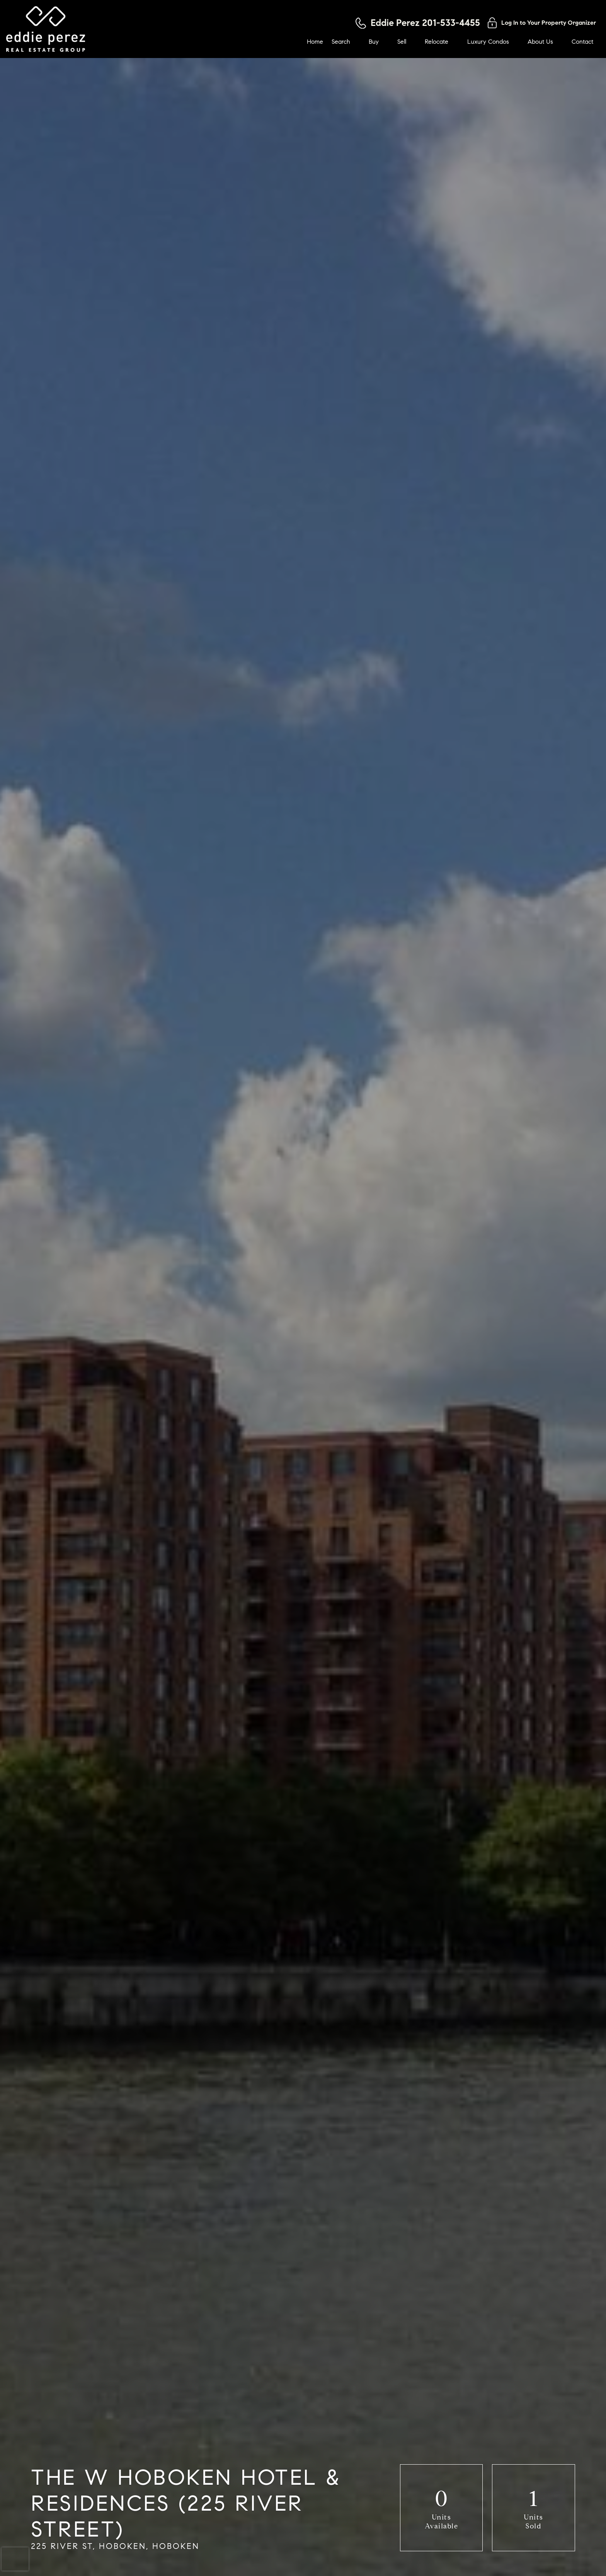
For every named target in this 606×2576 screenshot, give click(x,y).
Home (315, 42)
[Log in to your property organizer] (542, 23)
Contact (582, 42)
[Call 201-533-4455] (418, 23)
